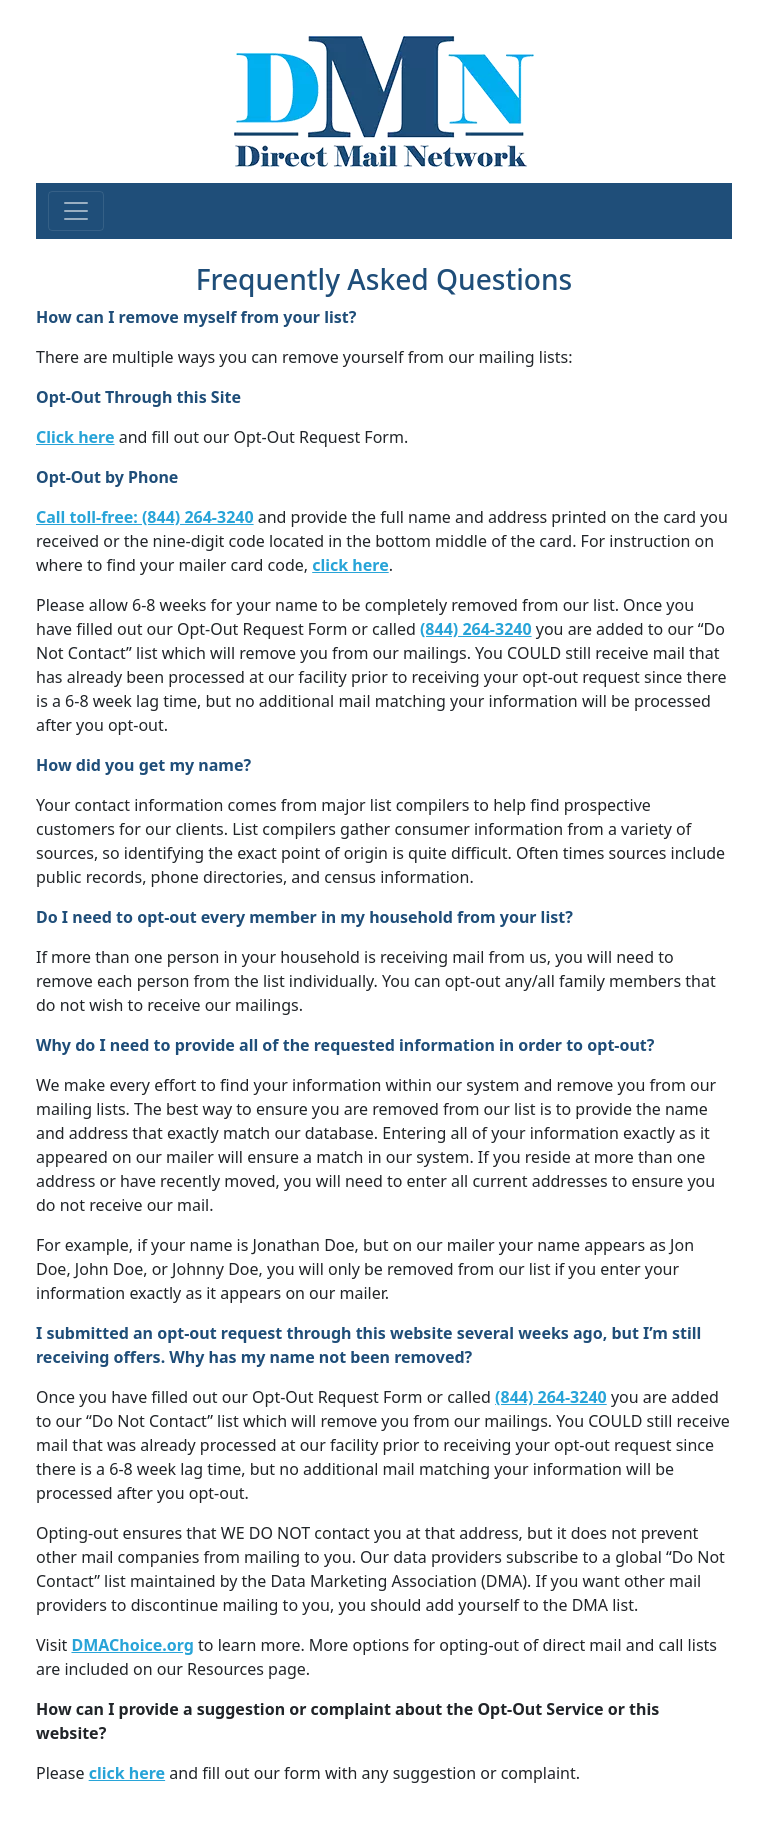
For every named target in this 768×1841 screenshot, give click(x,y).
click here (350, 565)
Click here (75, 437)
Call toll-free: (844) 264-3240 (145, 517)
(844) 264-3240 (476, 629)
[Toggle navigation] (76, 211)
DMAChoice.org (132, 1645)
